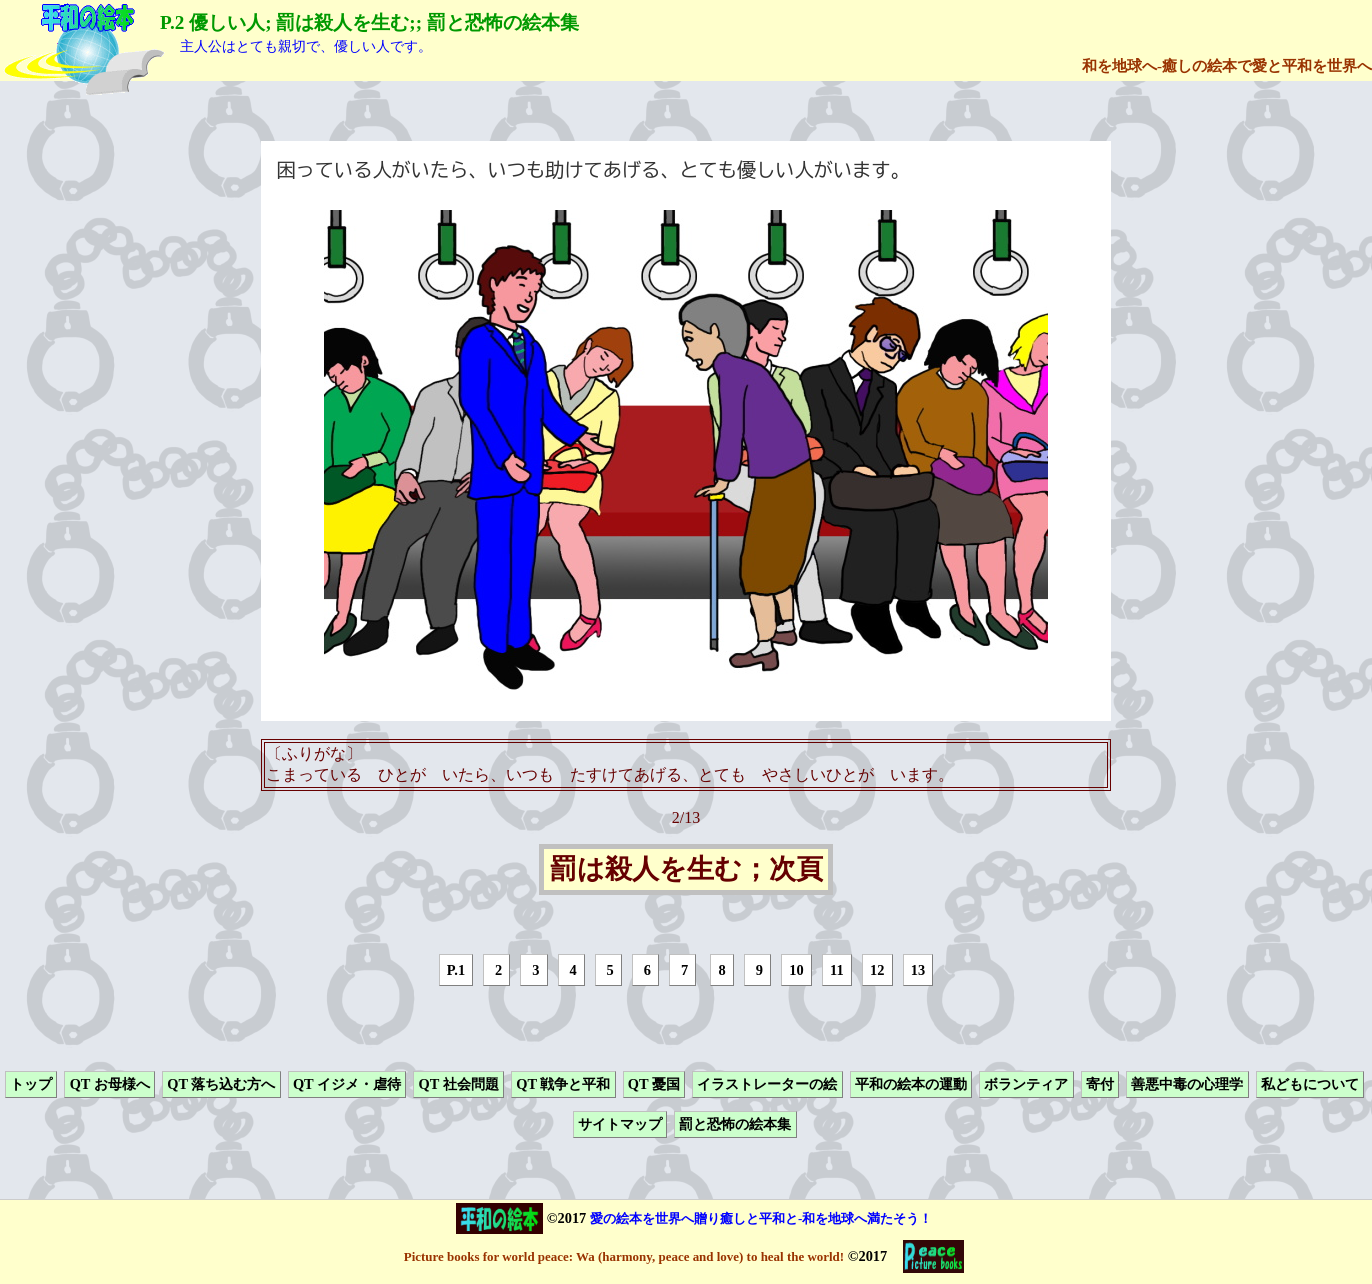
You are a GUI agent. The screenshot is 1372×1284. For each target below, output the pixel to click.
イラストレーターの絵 (767, 1084)
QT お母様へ (110, 1084)
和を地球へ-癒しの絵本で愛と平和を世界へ (1227, 65)
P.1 (456, 970)
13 (918, 970)
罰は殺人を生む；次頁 (686, 870)
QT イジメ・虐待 (347, 1084)
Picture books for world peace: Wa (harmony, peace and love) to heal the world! (624, 1256)
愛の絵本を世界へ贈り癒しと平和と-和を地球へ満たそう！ (761, 1218)
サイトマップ (620, 1125)
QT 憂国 (654, 1084)
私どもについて (1310, 1084)
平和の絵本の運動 (911, 1084)
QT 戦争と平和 (563, 1084)
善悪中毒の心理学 (1187, 1084)
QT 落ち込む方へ (221, 1084)
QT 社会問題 (459, 1084)
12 (877, 970)
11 (837, 970)
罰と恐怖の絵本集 (735, 1125)
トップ (31, 1084)
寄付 (1100, 1084)
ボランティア (1026, 1084)
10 (796, 970)
